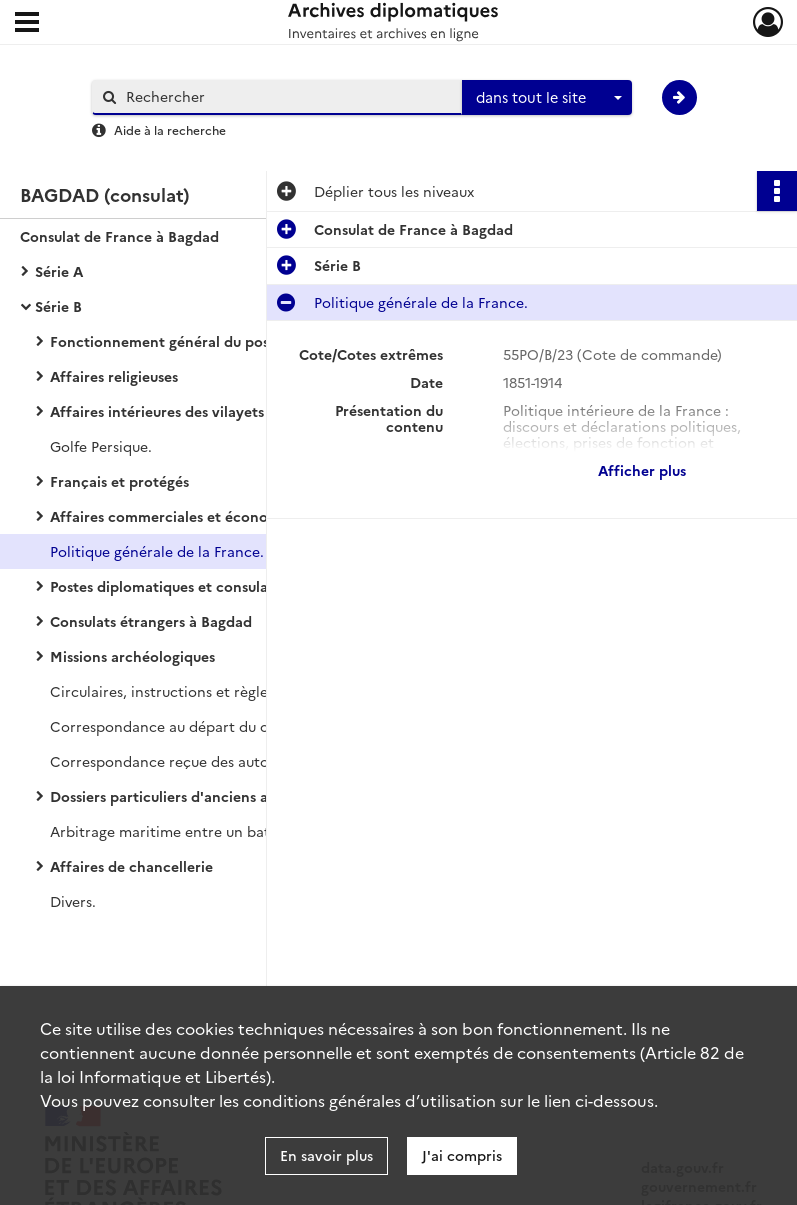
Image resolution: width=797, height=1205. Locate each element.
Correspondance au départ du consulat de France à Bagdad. (250, 726)
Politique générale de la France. (157, 551)
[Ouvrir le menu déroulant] (27, 24)
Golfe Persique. (101, 446)
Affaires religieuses (114, 376)
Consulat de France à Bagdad (119, 236)
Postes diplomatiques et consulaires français (200, 586)
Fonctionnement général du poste (166, 341)
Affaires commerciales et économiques (183, 516)
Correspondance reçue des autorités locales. (202, 761)
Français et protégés (119, 481)
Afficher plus (642, 470)
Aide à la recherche (170, 129)
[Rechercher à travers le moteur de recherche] (287, 96)
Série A (59, 271)
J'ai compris (462, 1155)
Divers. (73, 901)
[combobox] (547, 98)
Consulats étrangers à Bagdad (151, 621)
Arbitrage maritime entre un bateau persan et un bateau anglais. (250, 831)
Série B (58, 306)
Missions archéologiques (132, 656)
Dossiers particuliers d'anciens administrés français (224, 796)
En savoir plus (326, 1155)
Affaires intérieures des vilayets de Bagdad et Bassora (232, 411)
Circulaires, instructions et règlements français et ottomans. (250, 691)
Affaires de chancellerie (131, 866)
